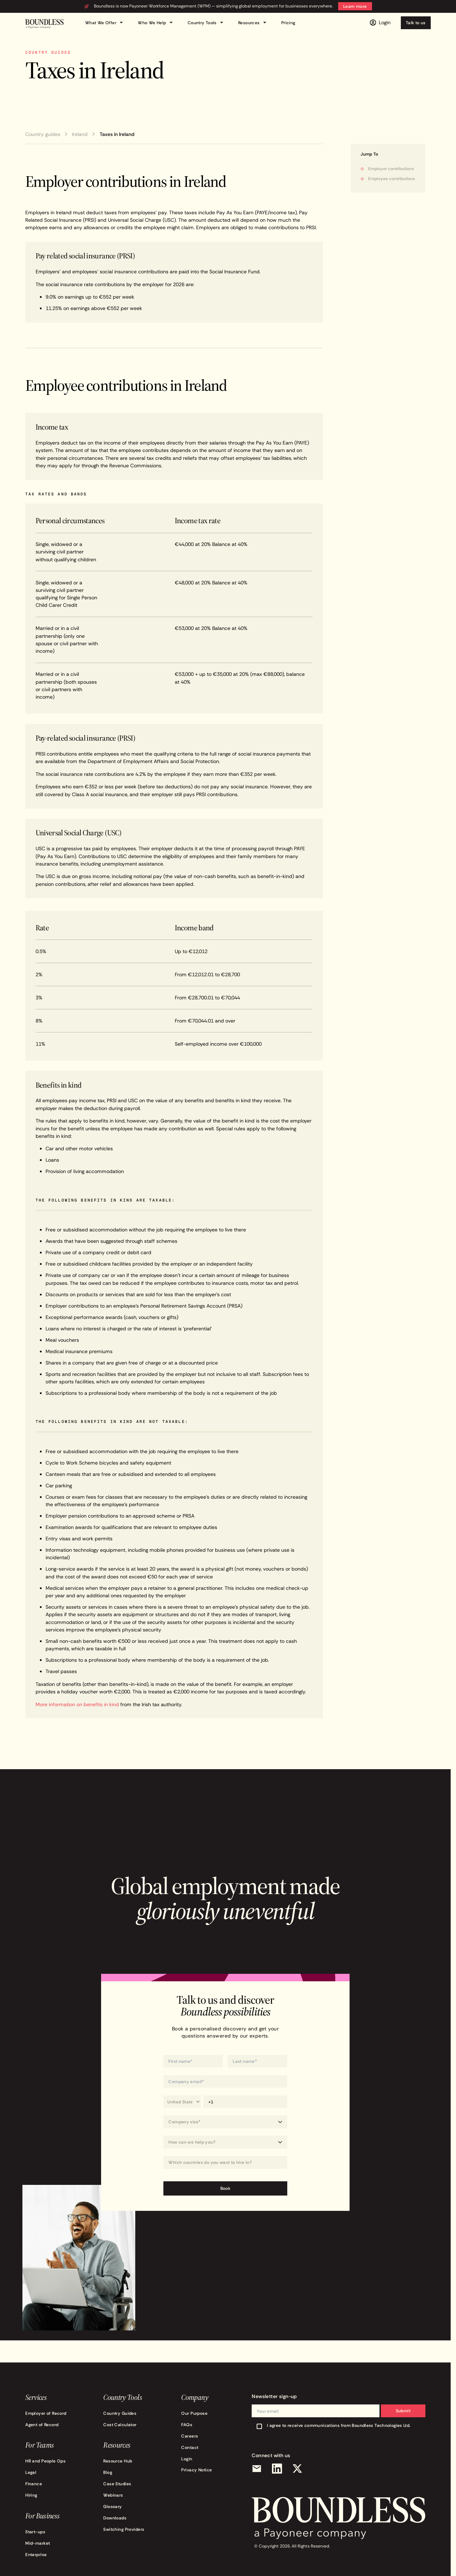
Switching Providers (123, 2529)
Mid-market (37, 2543)
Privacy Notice (196, 2469)
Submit (403, 2410)
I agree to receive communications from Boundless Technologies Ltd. (339, 2425)
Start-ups (35, 2531)
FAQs (186, 2424)
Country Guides (119, 2413)
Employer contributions (391, 168)
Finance (33, 2483)
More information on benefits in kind (77, 1704)
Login (186, 2458)
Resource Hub (117, 2461)
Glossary (112, 2506)
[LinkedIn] (277, 2469)
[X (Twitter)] (297, 2469)
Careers (189, 2436)
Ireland (80, 134)
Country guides (42, 134)
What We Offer (105, 22)
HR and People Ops (45, 2461)
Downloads (114, 2517)
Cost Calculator (119, 2424)
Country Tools (207, 22)
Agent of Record (41, 2424)
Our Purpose (194, 2413)
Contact (189, 2447)
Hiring (31, 2495)
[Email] (257, 2469)
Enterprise (36, 2554)
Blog (107, 2472)
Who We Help (156, 22)
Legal (30, 2472)
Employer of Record (46, 2413)
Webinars (113, 2495)
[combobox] (225, 2162)
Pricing (288, 22)
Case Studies (117, 2483)
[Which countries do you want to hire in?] (225, 2162)
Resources (253, 22)
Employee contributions (391, 178)
